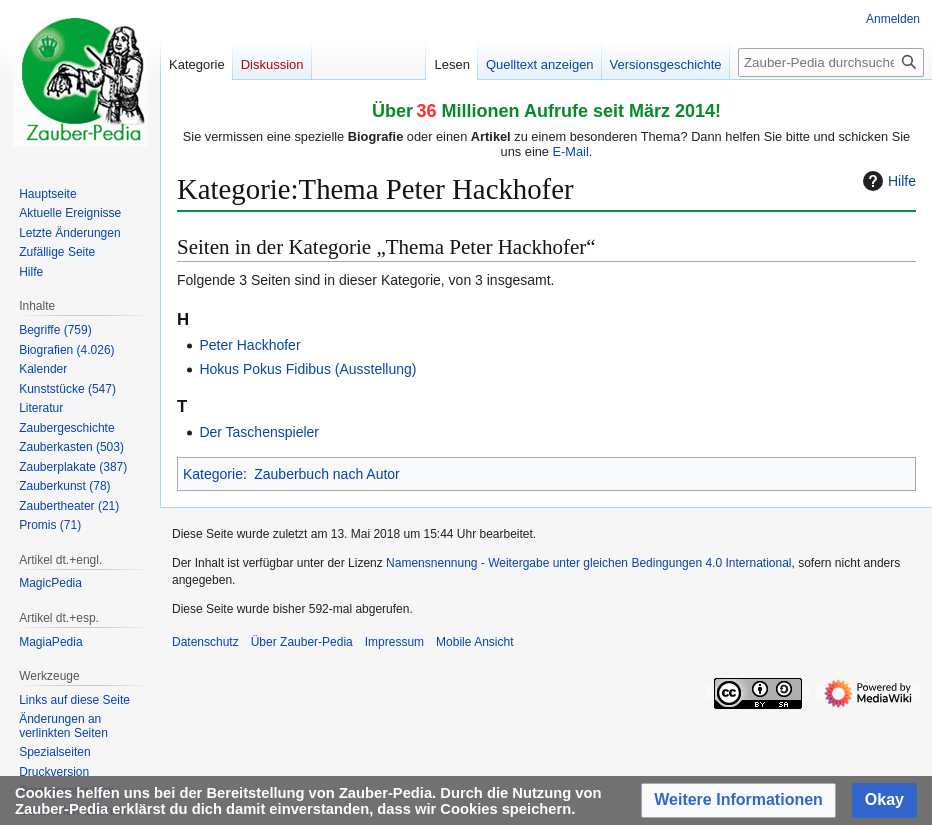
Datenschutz (205, 642)
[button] (738, 800)
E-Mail (571, 151)
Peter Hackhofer (249, 345)
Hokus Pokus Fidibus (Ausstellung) (307, 369)
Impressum (394, 642)
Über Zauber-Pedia (302, 642)
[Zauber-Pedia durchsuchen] (831, 62)
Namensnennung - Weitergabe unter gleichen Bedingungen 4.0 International (588, 563)
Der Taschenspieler (259, 432)
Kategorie (213, 474)
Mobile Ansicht (474, 642)
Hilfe (887, 181)
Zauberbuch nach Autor (327, 474)
